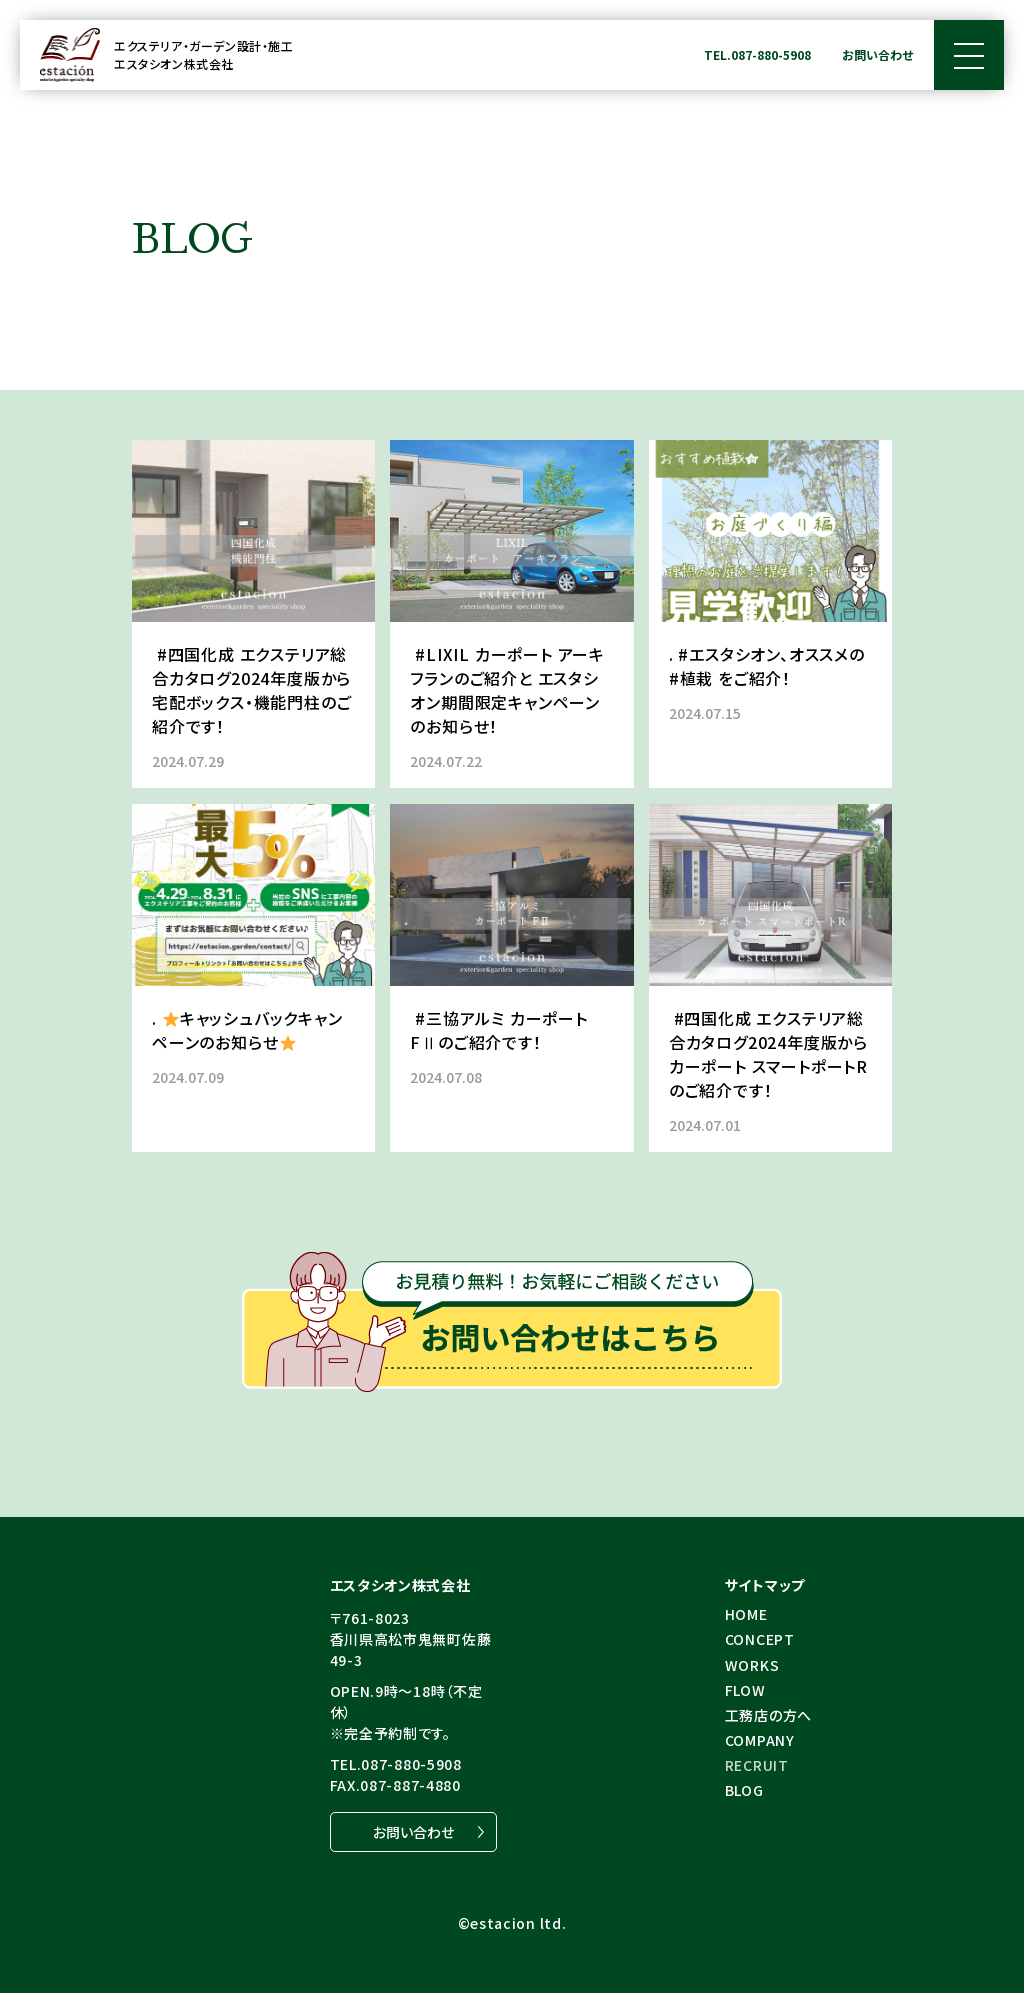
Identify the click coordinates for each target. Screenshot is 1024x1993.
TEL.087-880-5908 (757, 54)
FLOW (745, 1690)
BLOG (744, 1790)
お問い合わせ (877, 54)
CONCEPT (760, 1639)
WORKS (752, 1665)
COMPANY (760, 1740)
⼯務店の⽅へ (768, 1715)
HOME (746, 1614)
